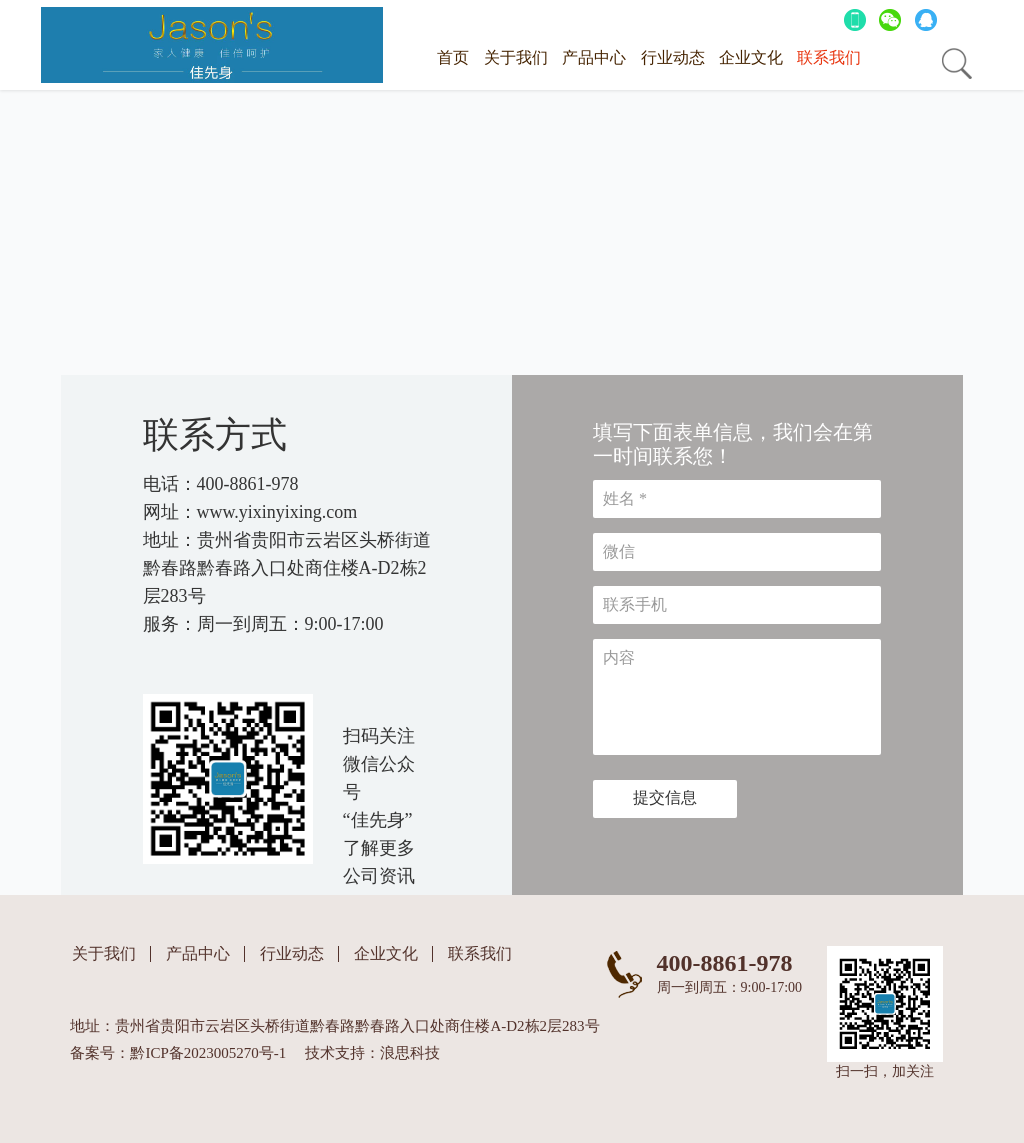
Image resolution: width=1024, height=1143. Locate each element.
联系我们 (829, 57)
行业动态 (673, 57)
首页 (453, 57)
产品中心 (594, 57)
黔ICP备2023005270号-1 (208, 1053)
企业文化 (751, 57)
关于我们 (516, 57)
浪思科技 (410, 1053)
